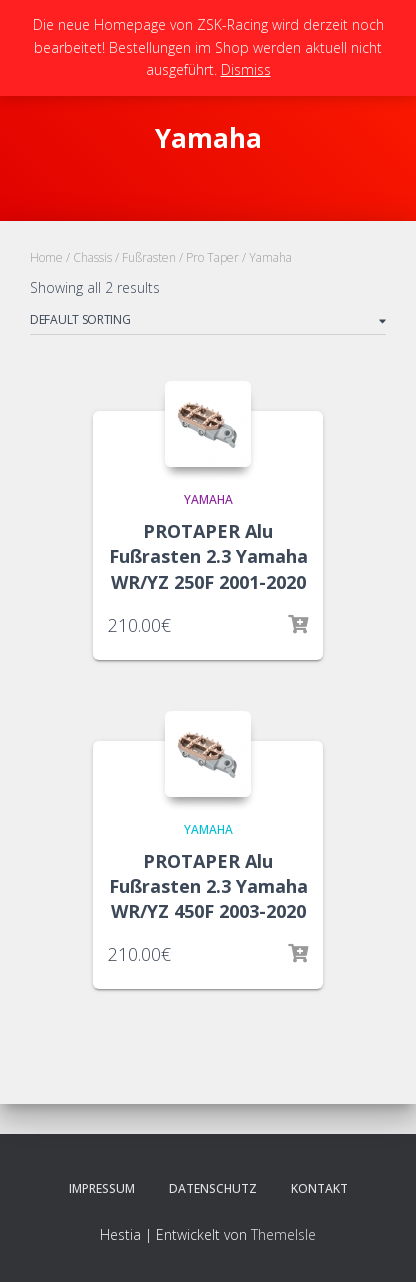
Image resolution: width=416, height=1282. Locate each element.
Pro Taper (212, 257)
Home (46, 257)
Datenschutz (213, 1188)
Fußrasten (149, 257)
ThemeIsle (283, 1234)
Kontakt (319, 1188)
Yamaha (208, 499)
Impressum (102, 1188)
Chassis (92, 257)
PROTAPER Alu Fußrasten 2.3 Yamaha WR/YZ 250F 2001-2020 (208, 556)
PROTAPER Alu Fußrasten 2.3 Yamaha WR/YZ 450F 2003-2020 (208, 886)
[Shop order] (208, 323)
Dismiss (246, 69)
